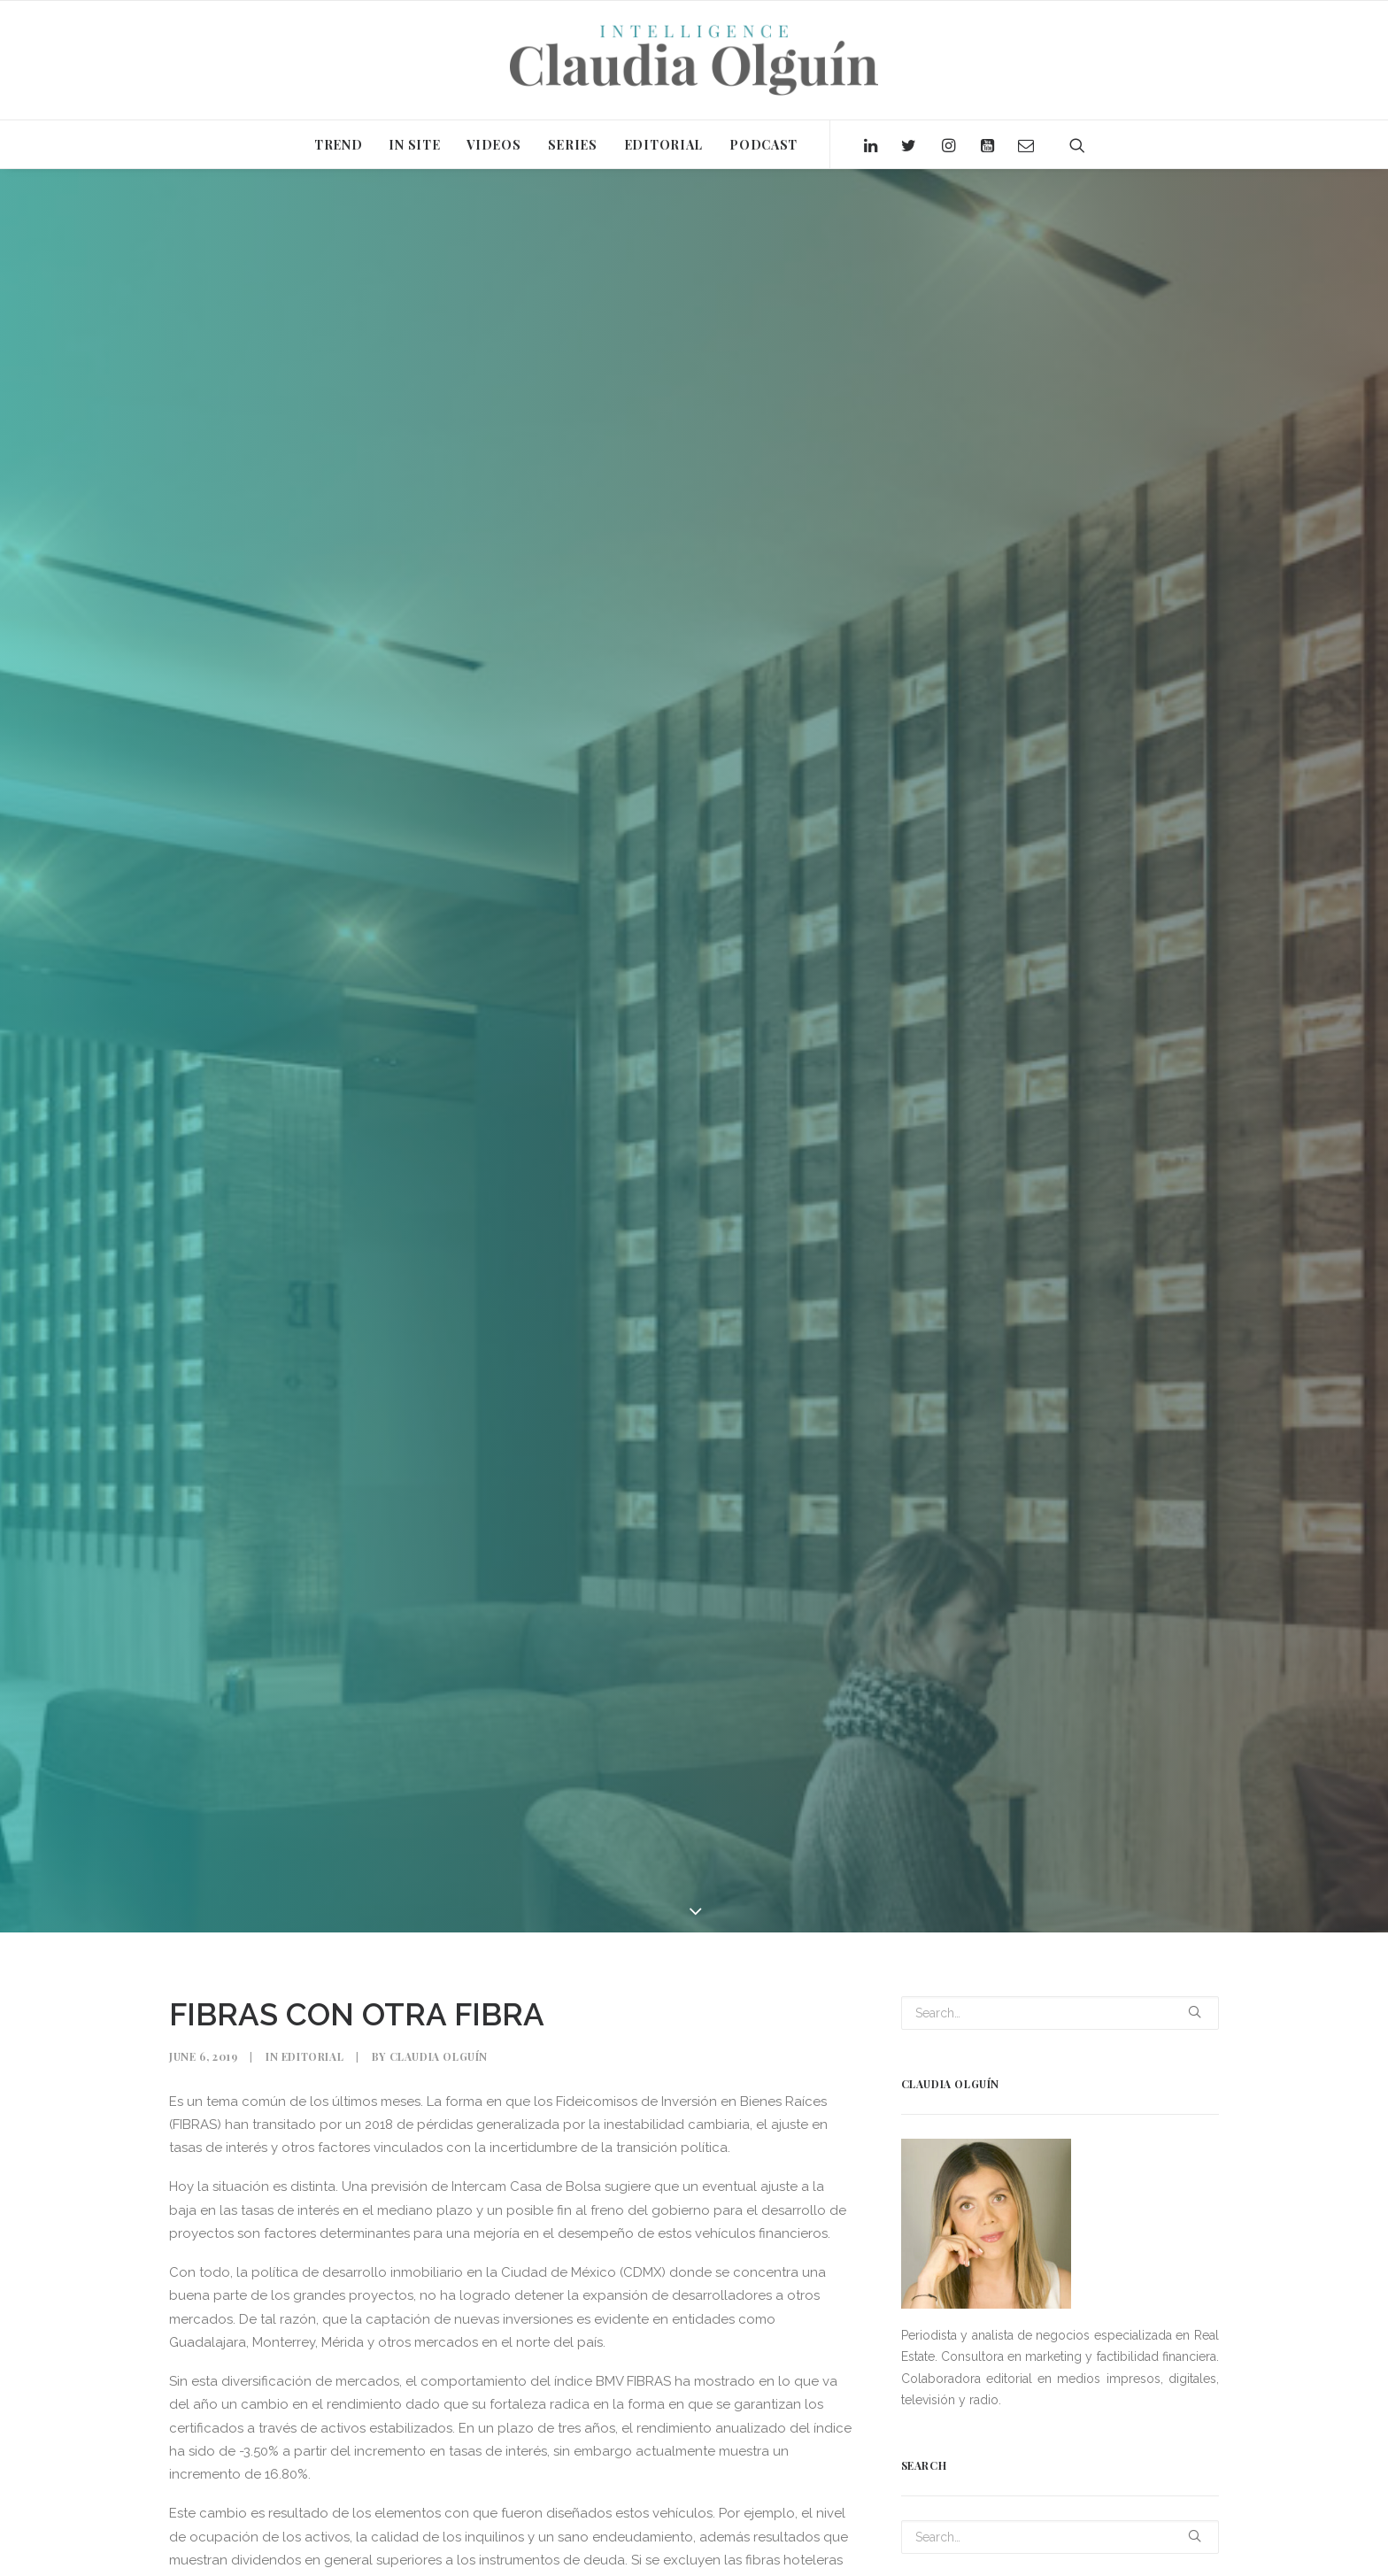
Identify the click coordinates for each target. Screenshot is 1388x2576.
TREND (338, 144)
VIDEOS (493, 144)
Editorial (312, 2056)
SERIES (573, 144)
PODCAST (763, 144)
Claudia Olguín (438, 2056)
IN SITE (414, 144)
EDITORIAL (663, 144)
